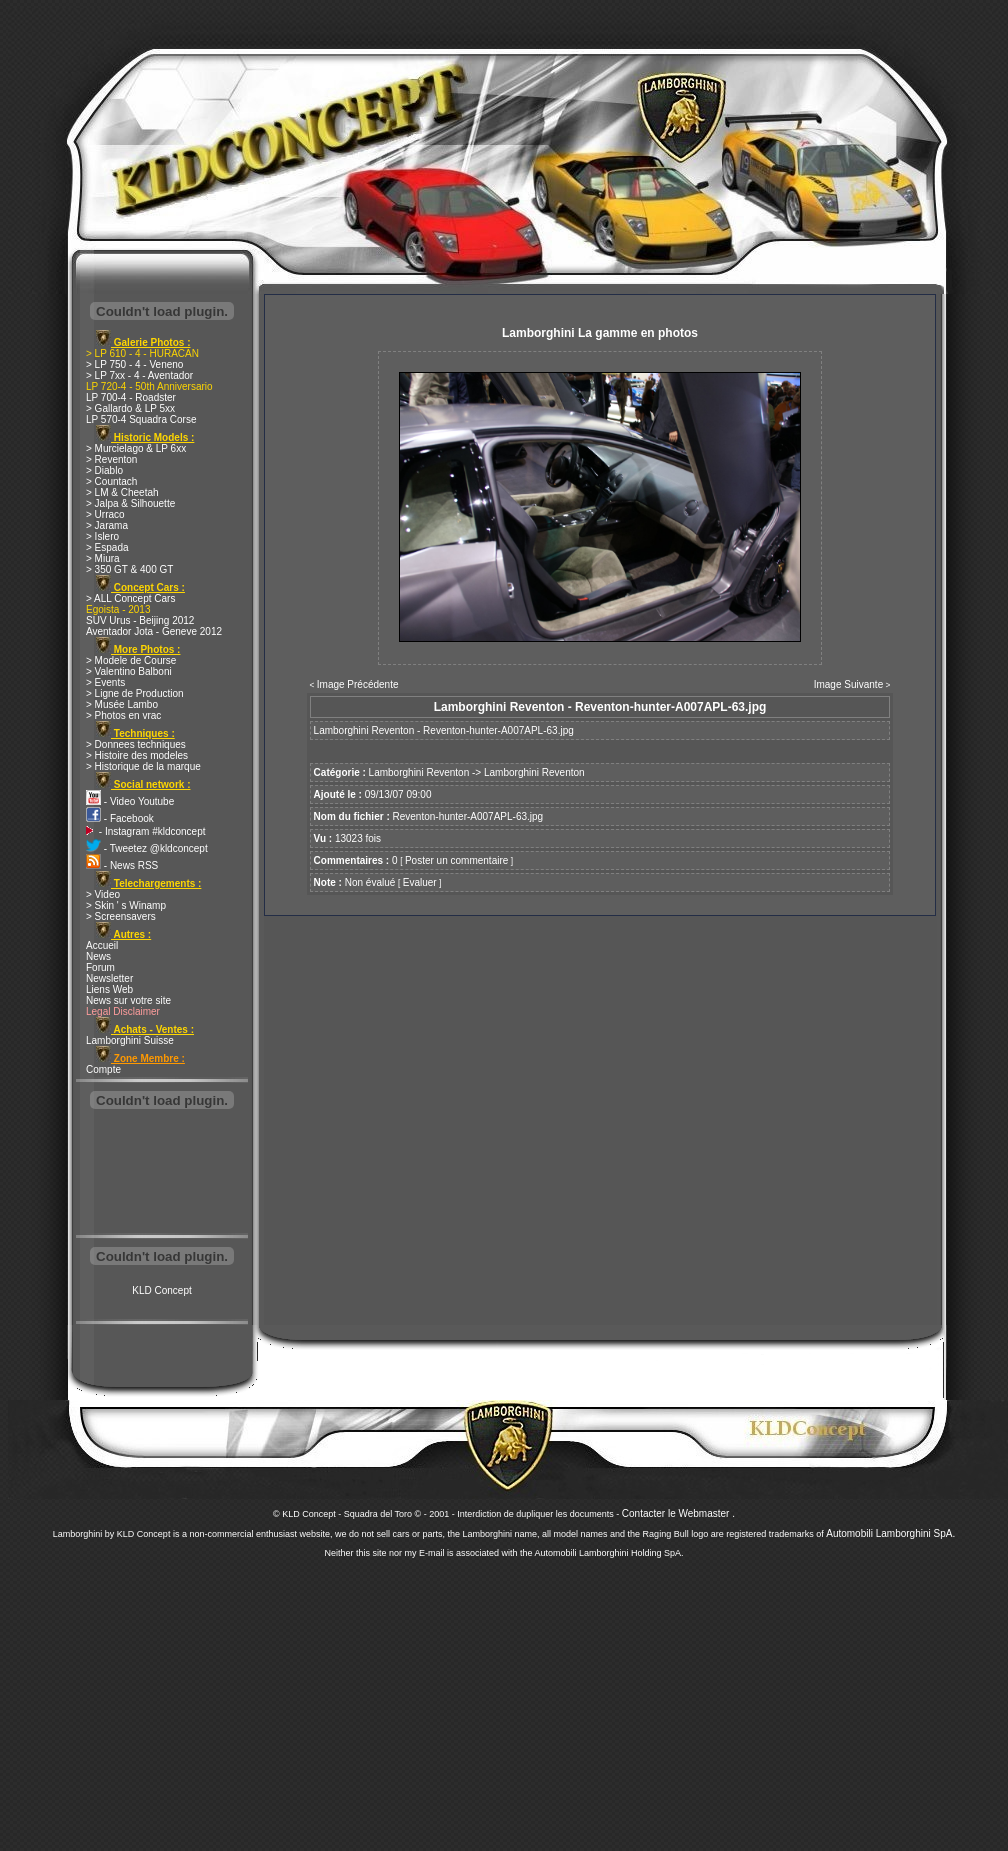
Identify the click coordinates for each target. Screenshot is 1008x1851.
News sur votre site (128, 1000)
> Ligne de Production (135, 693)
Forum (100, 967)
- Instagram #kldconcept (146, 831)
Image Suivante (849, 684)
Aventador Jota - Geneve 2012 (154, 631)
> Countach (111, 481)
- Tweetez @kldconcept (147, 848)
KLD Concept (161, 1290)
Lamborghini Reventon (419, 772)
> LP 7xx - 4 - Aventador (139, 375)
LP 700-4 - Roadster (131, 397)
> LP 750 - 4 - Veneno (134, 364)
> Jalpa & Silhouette (130, 503)
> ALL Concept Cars (130, 598)
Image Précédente (358, 684)
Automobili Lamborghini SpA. (890, 1533)
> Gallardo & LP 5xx (130, 408)
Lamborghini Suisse (130, 1040)
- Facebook (120, 818)
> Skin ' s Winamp (126, 905)
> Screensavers (121, 916)
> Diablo (104, 470)
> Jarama (107, 525)
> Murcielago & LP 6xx (136, 448)
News (98, 956)
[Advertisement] (162, 1174)
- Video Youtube (130, 801)
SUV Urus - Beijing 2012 (140, 620)
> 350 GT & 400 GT (129, 569)
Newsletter (109, 978)
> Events (105, 682)
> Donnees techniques (136, 744)
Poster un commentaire (456, 860)
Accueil (102, 945)
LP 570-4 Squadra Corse (141, 419)
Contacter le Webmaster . (678, 1513)
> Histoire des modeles (137, 755)
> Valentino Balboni (129, 671)
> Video (103, 894)
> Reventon (111, 459)
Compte (103, 1069)
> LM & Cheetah (122, 492)
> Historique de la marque (143, 766)
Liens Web (109, 989)
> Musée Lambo (122, 704)
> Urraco (105, 514)
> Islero (102, 536)
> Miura (103, 558)
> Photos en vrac (123, 715)
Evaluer (420, 882)
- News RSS (122, 865)
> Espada (107, 547)
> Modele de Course (131, 660)
